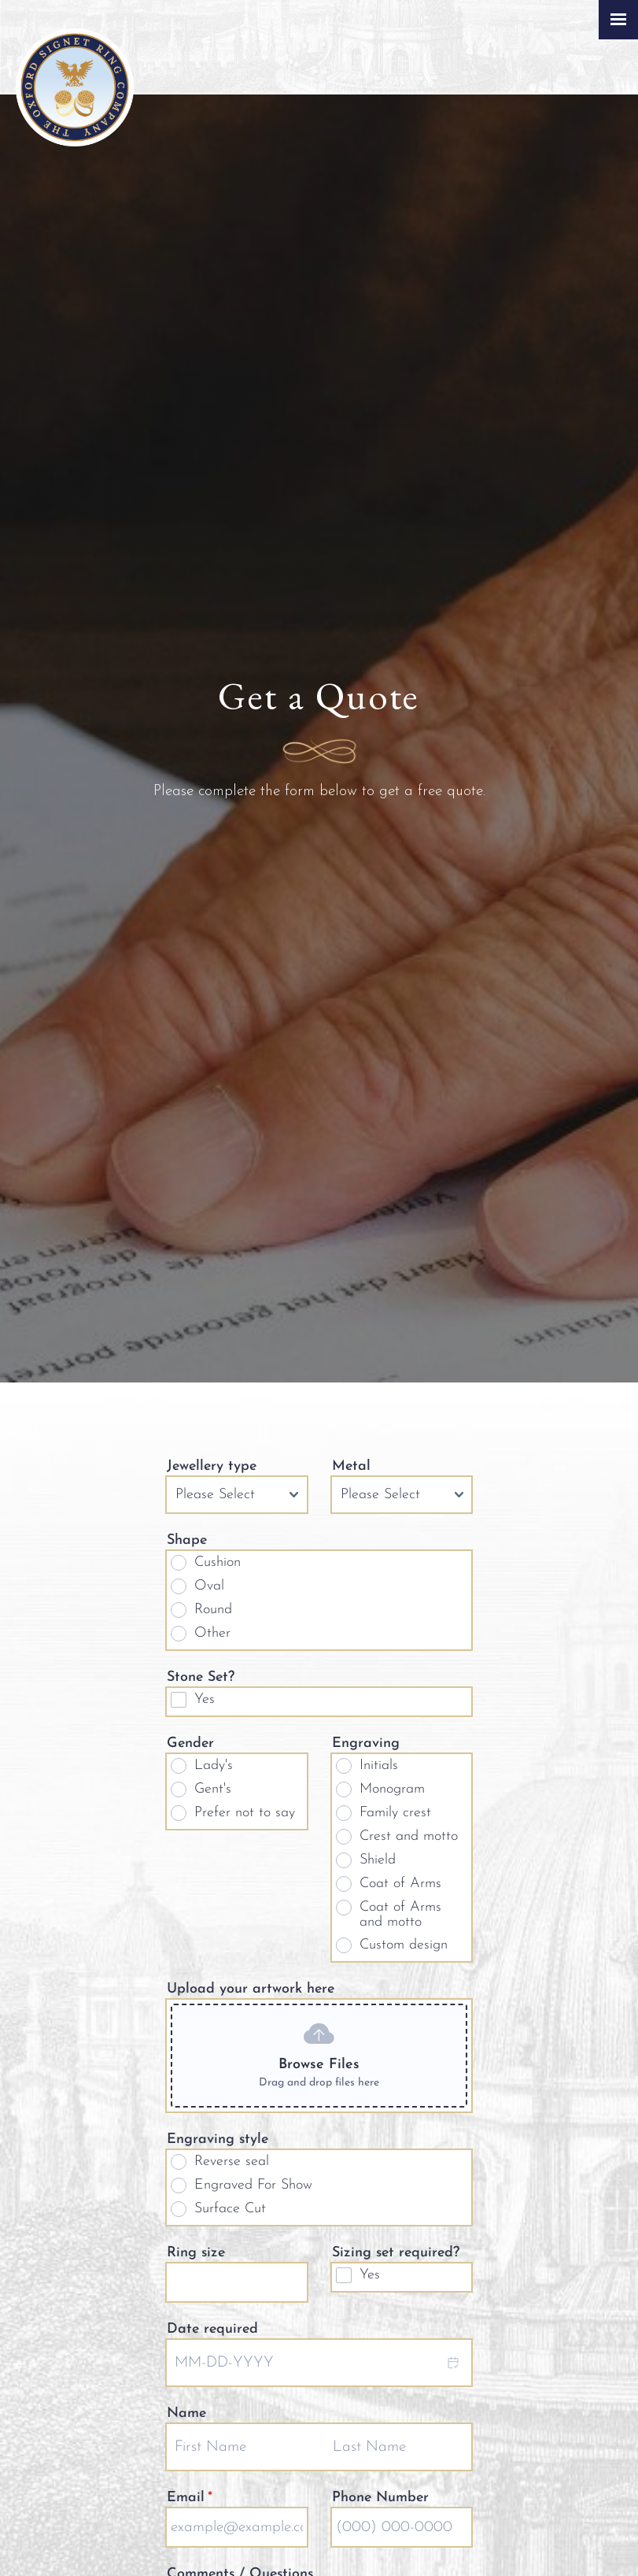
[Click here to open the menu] (618, 19)
